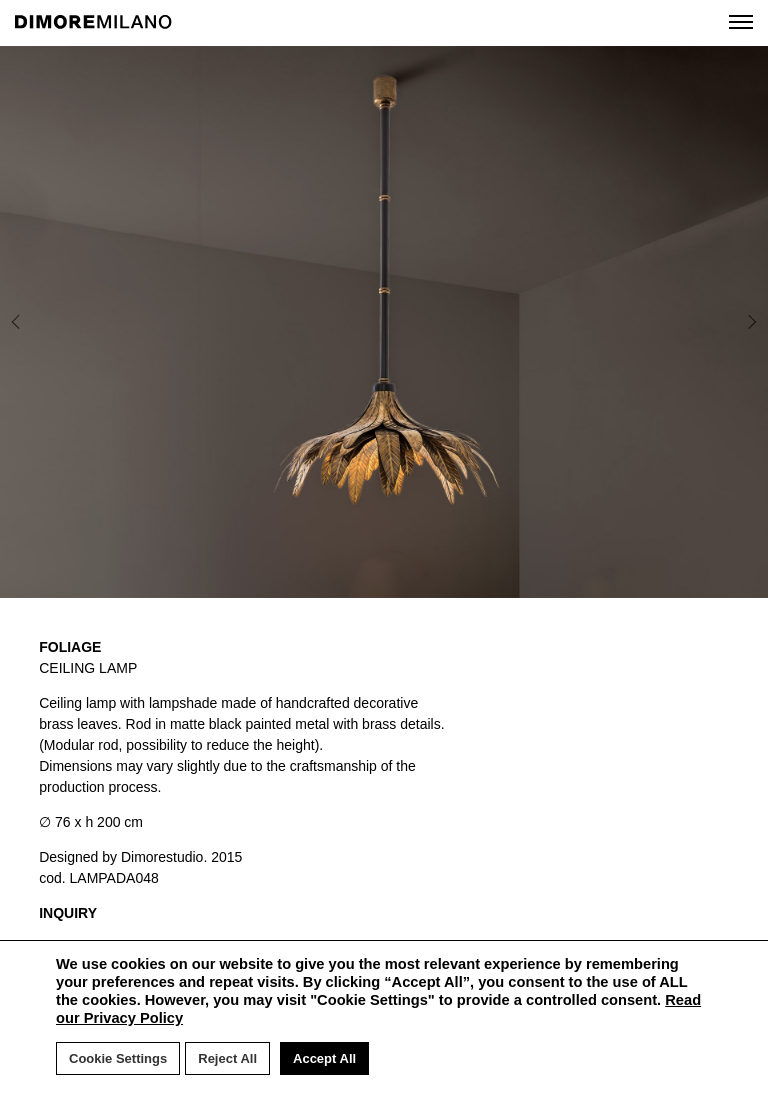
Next (698, 322)
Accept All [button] (324, 1058)
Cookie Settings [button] (118, 1058)
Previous (57, 322)
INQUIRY (68, 913)
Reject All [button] (227, 1058)
